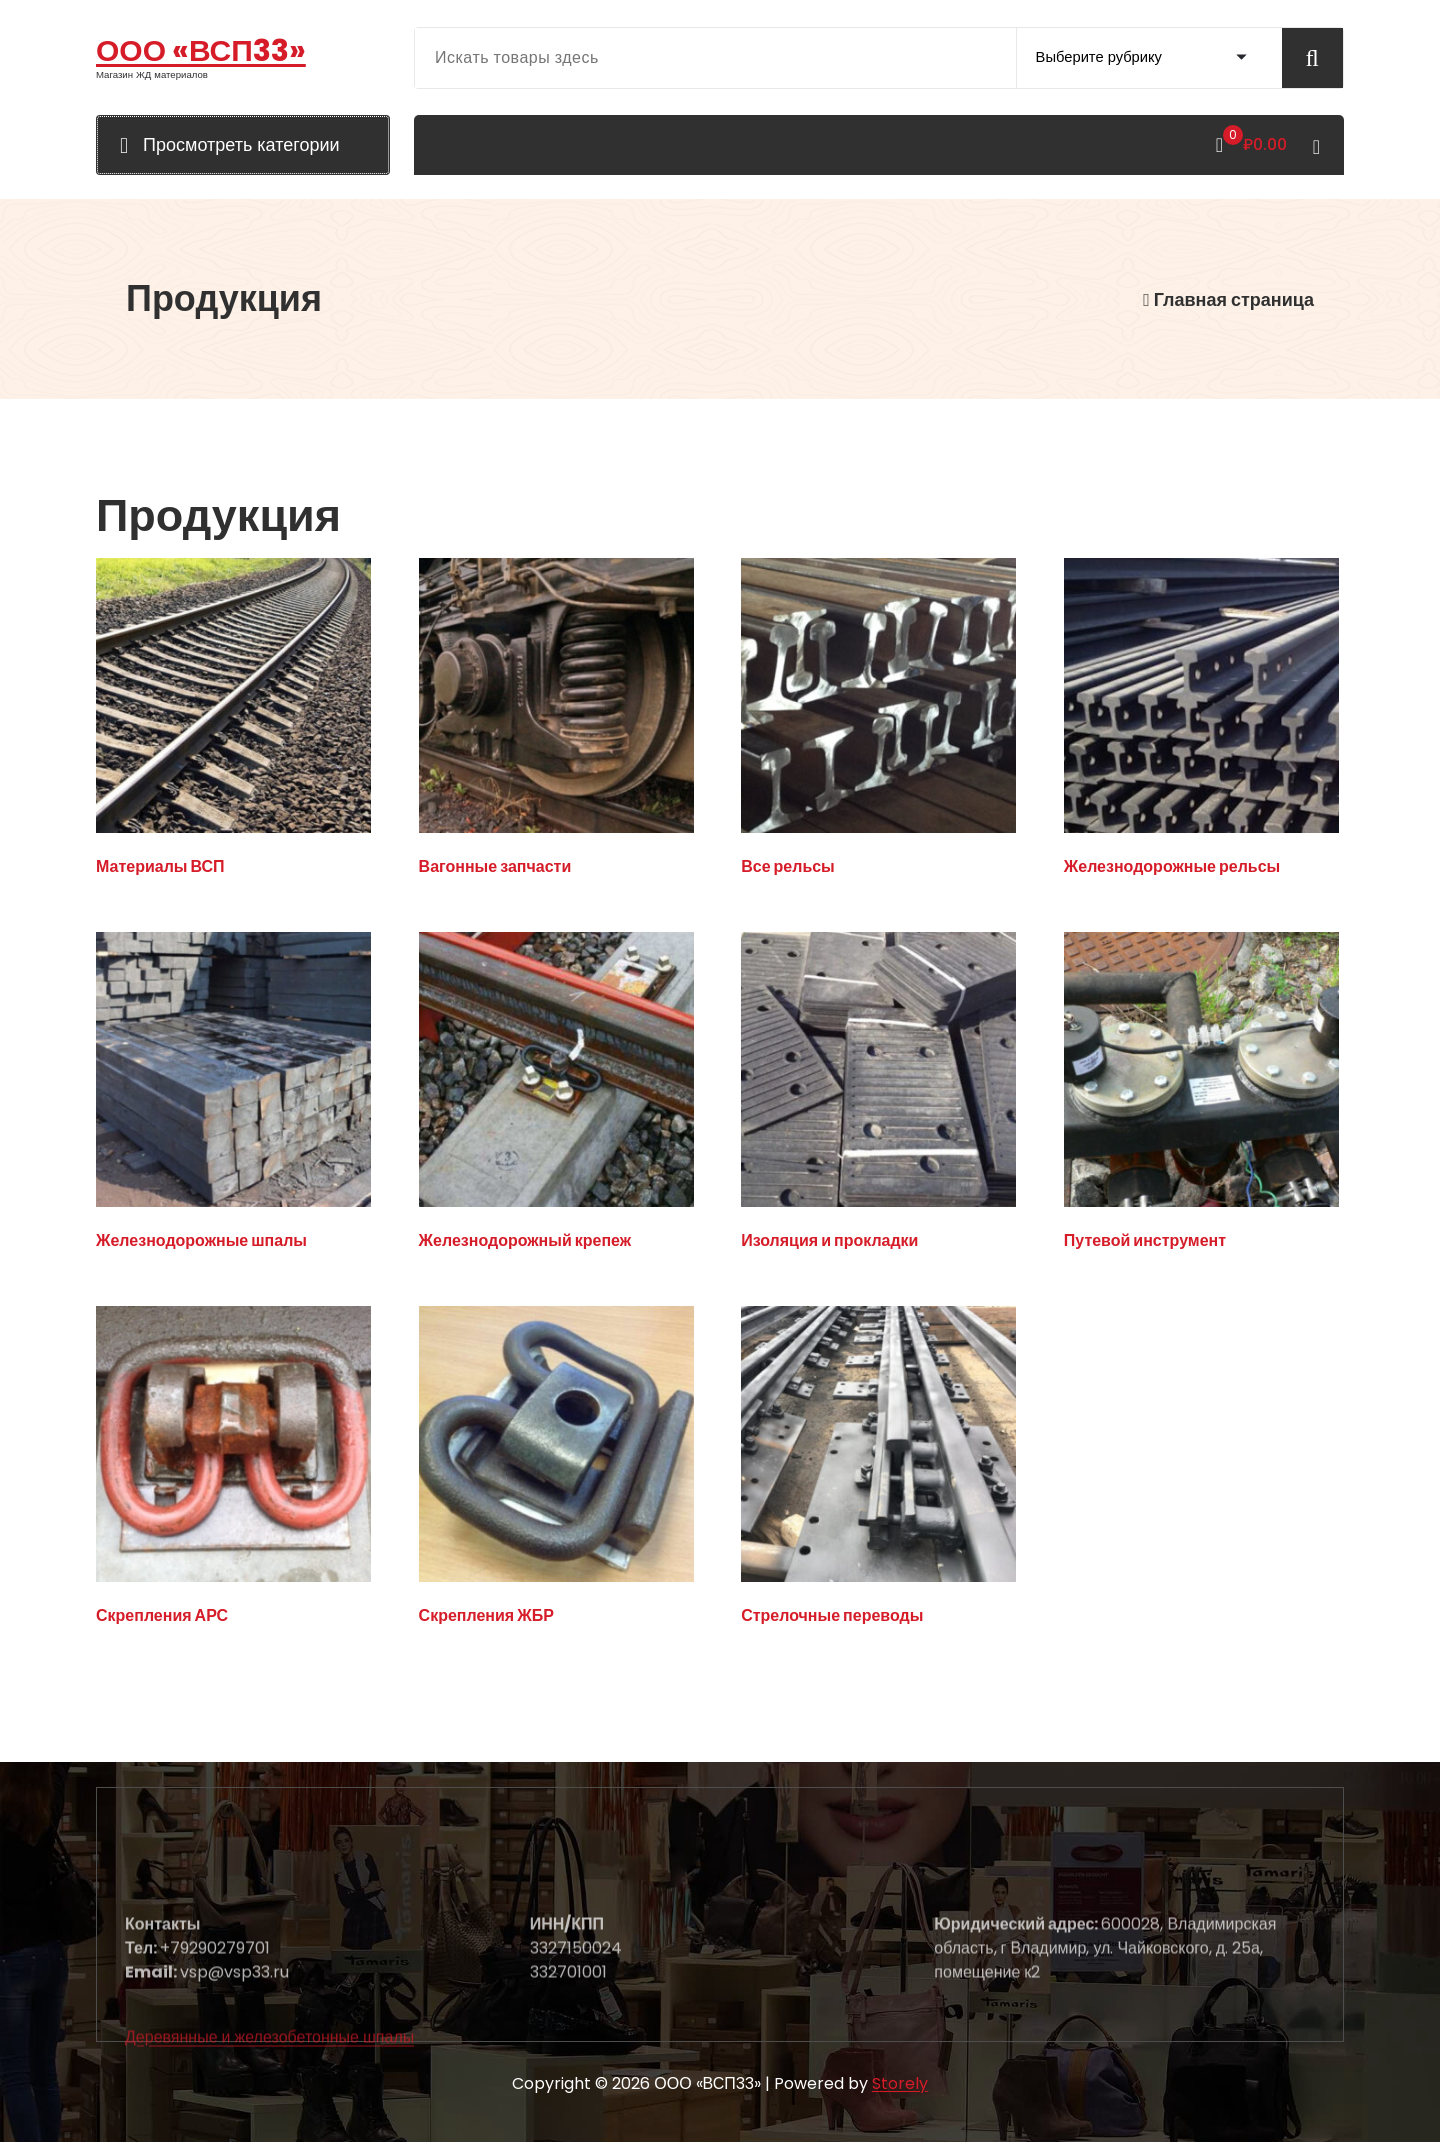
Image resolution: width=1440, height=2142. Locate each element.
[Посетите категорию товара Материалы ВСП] (233, 721)
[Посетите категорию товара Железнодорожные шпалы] (233, 1095)
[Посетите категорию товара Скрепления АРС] (233, 1469)
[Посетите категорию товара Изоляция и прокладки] (878, 1095)
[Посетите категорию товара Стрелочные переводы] (878, 1469)
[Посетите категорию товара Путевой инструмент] (1201, 1095)
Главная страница (1228, 299)
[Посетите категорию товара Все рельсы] (878, 721)
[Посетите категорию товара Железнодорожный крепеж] (556, 1095)
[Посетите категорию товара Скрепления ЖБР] (556, 1469)
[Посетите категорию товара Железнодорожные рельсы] (1201, 721)
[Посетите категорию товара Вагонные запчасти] (556, 721)
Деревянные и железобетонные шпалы (269, 2121)
